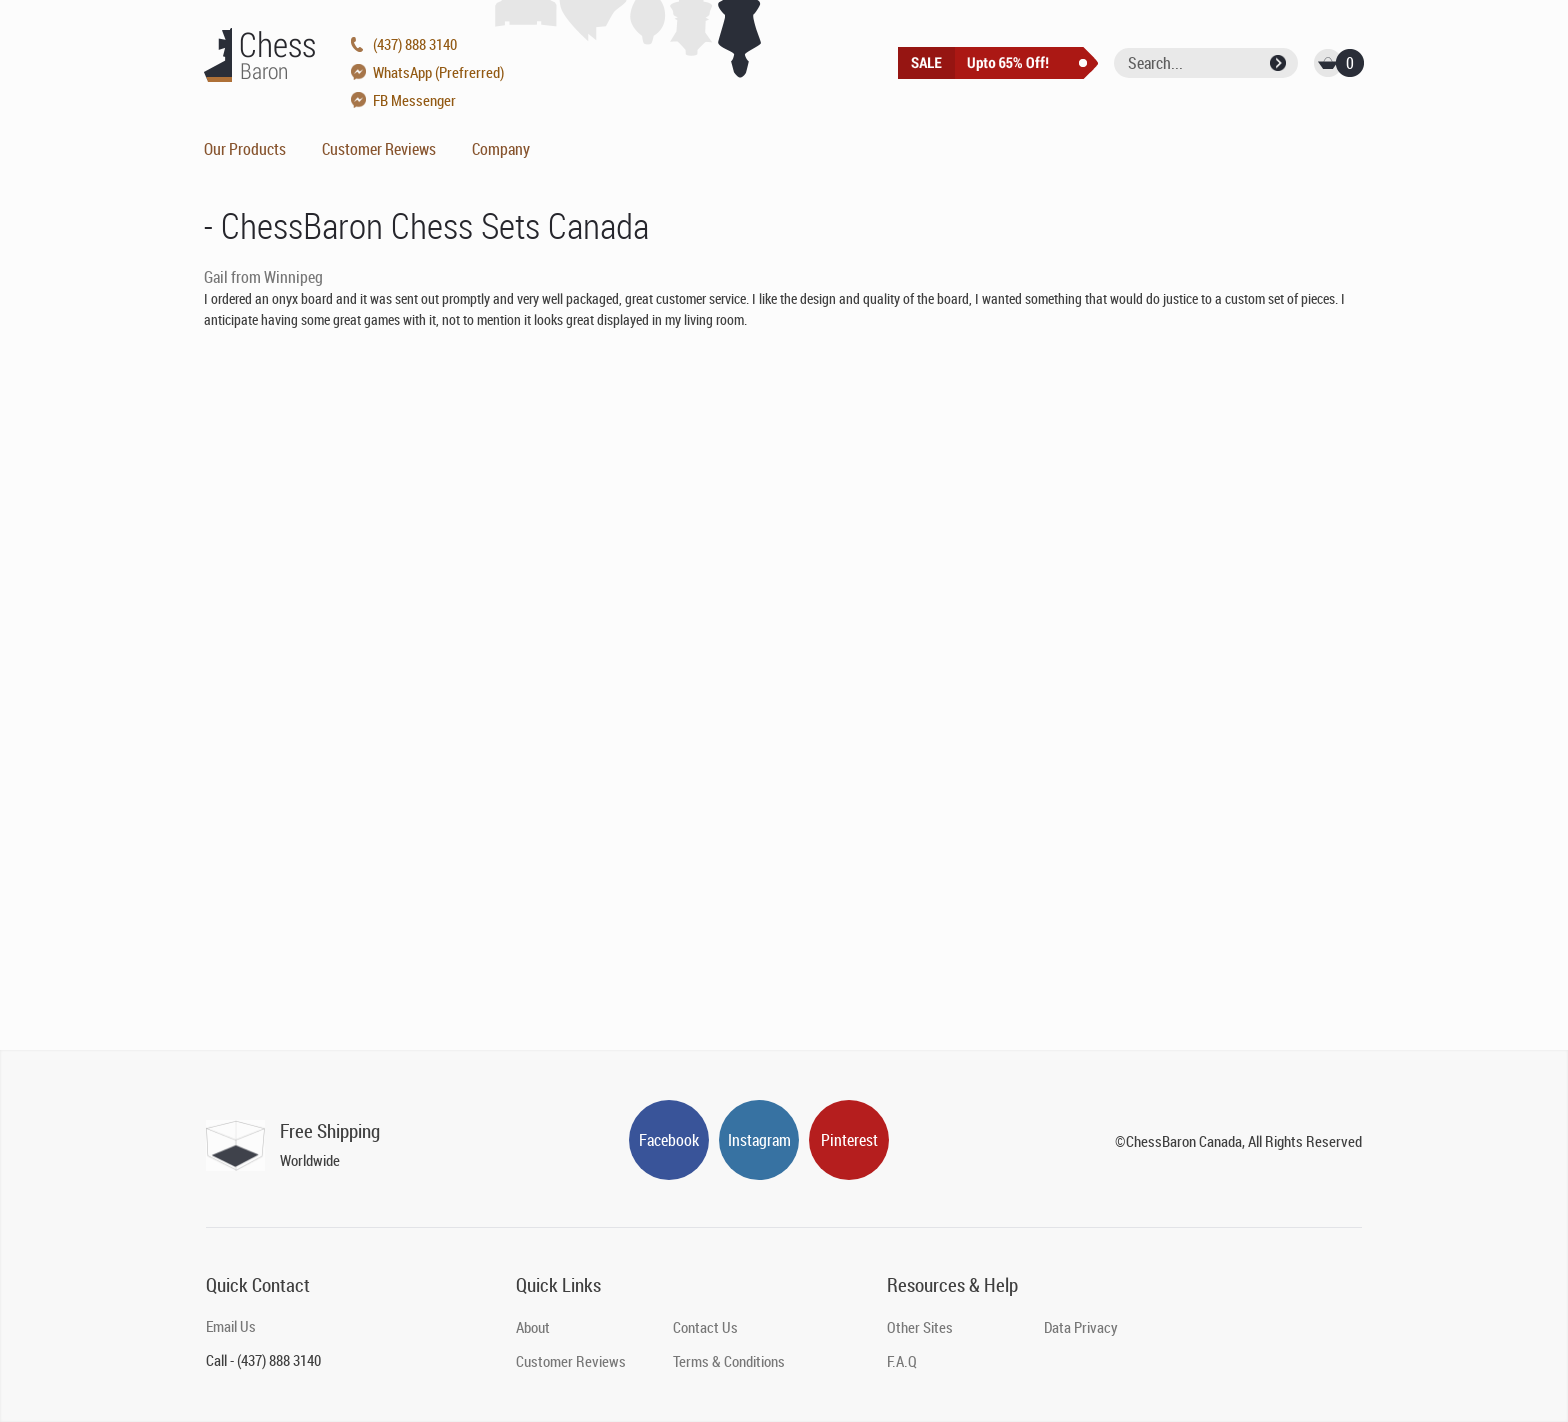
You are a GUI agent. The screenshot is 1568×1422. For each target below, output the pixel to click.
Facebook (669, 1140)
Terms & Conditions (729, 1361)
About (533, 1327)
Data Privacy (1081, 1327)
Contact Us (705, 1327)
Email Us (231, 1326)
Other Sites (920, 1327)
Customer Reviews (379, 149)
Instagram (759, 1140)
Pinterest (849, 1140)
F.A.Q (902, 1361)
